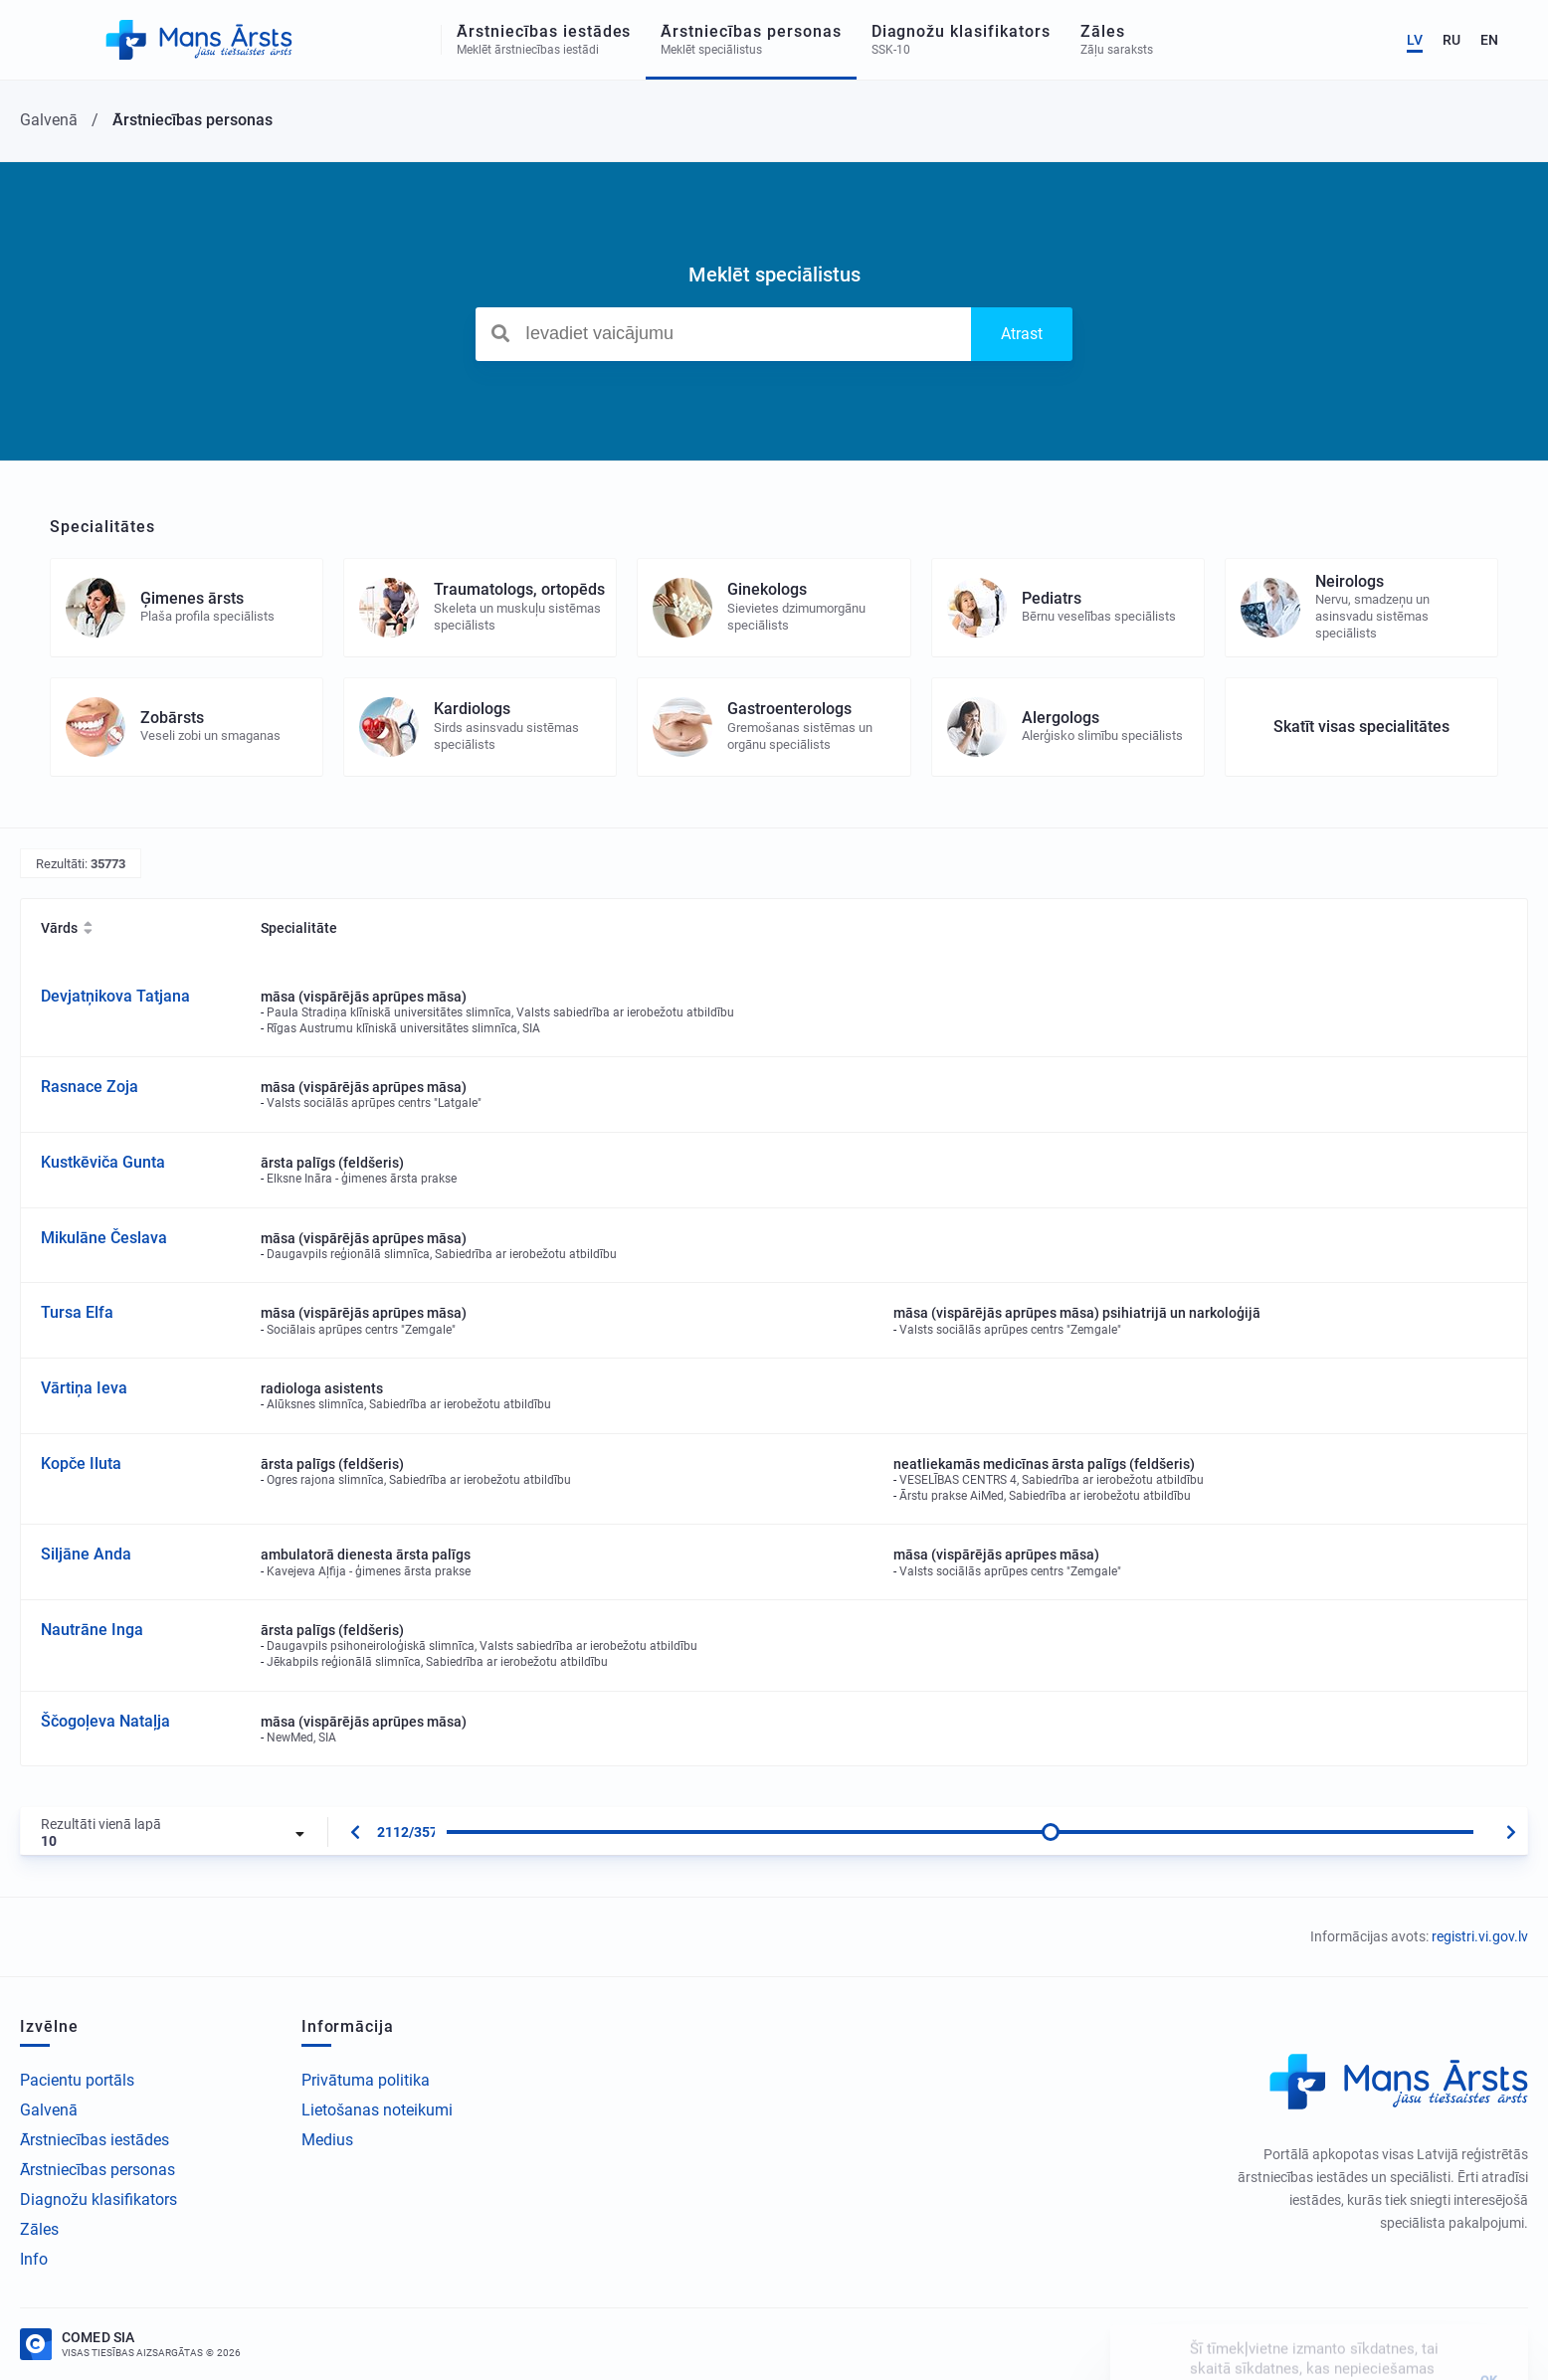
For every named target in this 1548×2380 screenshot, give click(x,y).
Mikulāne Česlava (104, 1237)
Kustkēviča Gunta (103, 1162)
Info (34, 2259)
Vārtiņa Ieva (84, 1387)
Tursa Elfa (77, 1312)
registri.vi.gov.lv (1480, 1936)
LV (1415, 40)
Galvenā (49, 2110)
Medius (327, 2139)
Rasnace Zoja (89, 1086)
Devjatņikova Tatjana (115, 996)
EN (1489, 40)
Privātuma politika (365, 2080)
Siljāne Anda (86, 1554)
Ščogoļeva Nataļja (105, 1721)
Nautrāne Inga (92, 1629)
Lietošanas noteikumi (377, 2110)
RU (1451, 40)
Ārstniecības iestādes (94, 2139)
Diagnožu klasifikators (98, 2199)
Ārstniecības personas (97, 2169)
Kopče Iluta (81, 1463)
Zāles (39, 2229)
